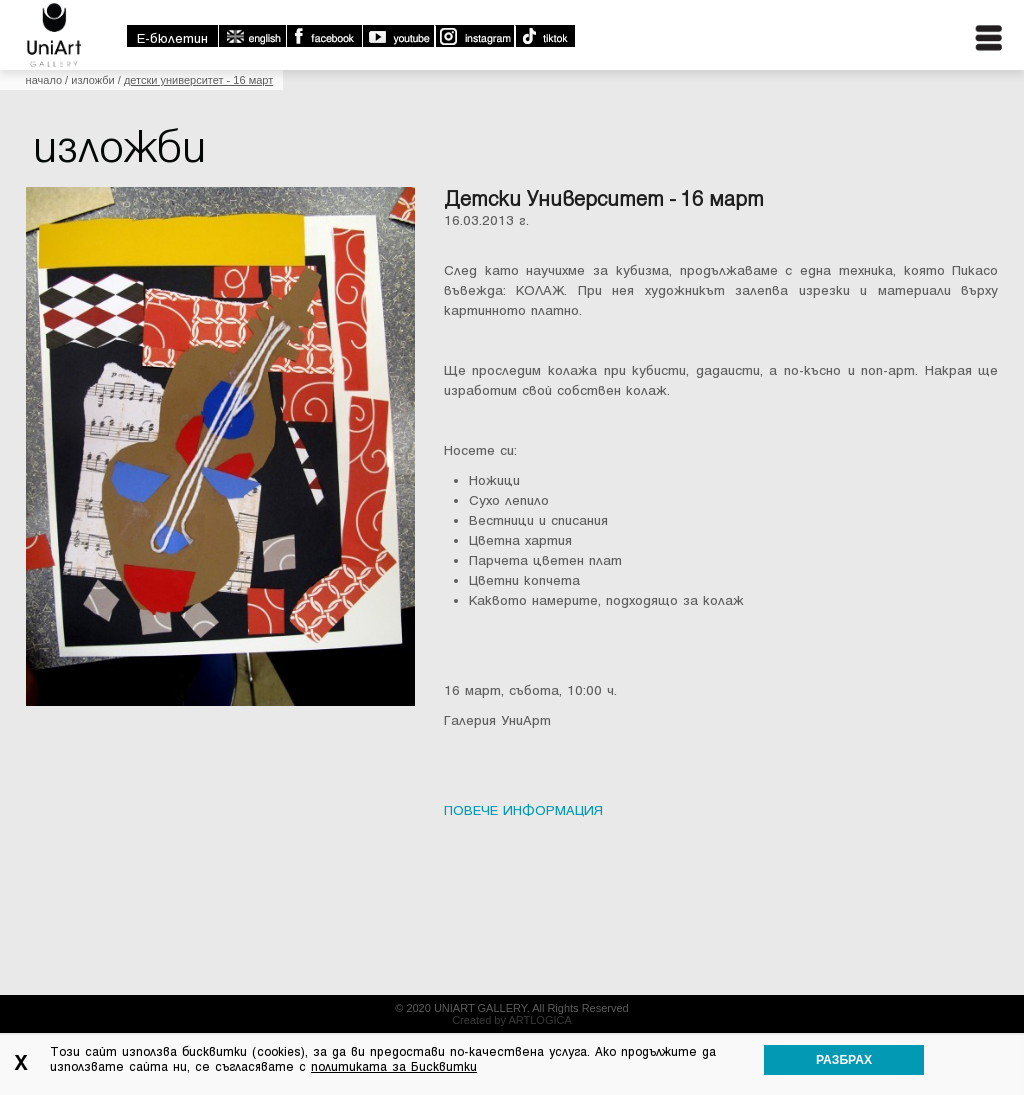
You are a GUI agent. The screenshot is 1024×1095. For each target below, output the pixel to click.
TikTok (544, 36)
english (252, 36)
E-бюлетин (172, 38)
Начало (44, 80)
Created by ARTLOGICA (512, 1020)
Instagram (474, 36)
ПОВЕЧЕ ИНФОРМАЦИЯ (523, 810)
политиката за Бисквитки (394, 1067)
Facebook (324, 36)
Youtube (398, 36)
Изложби (93, 80)
